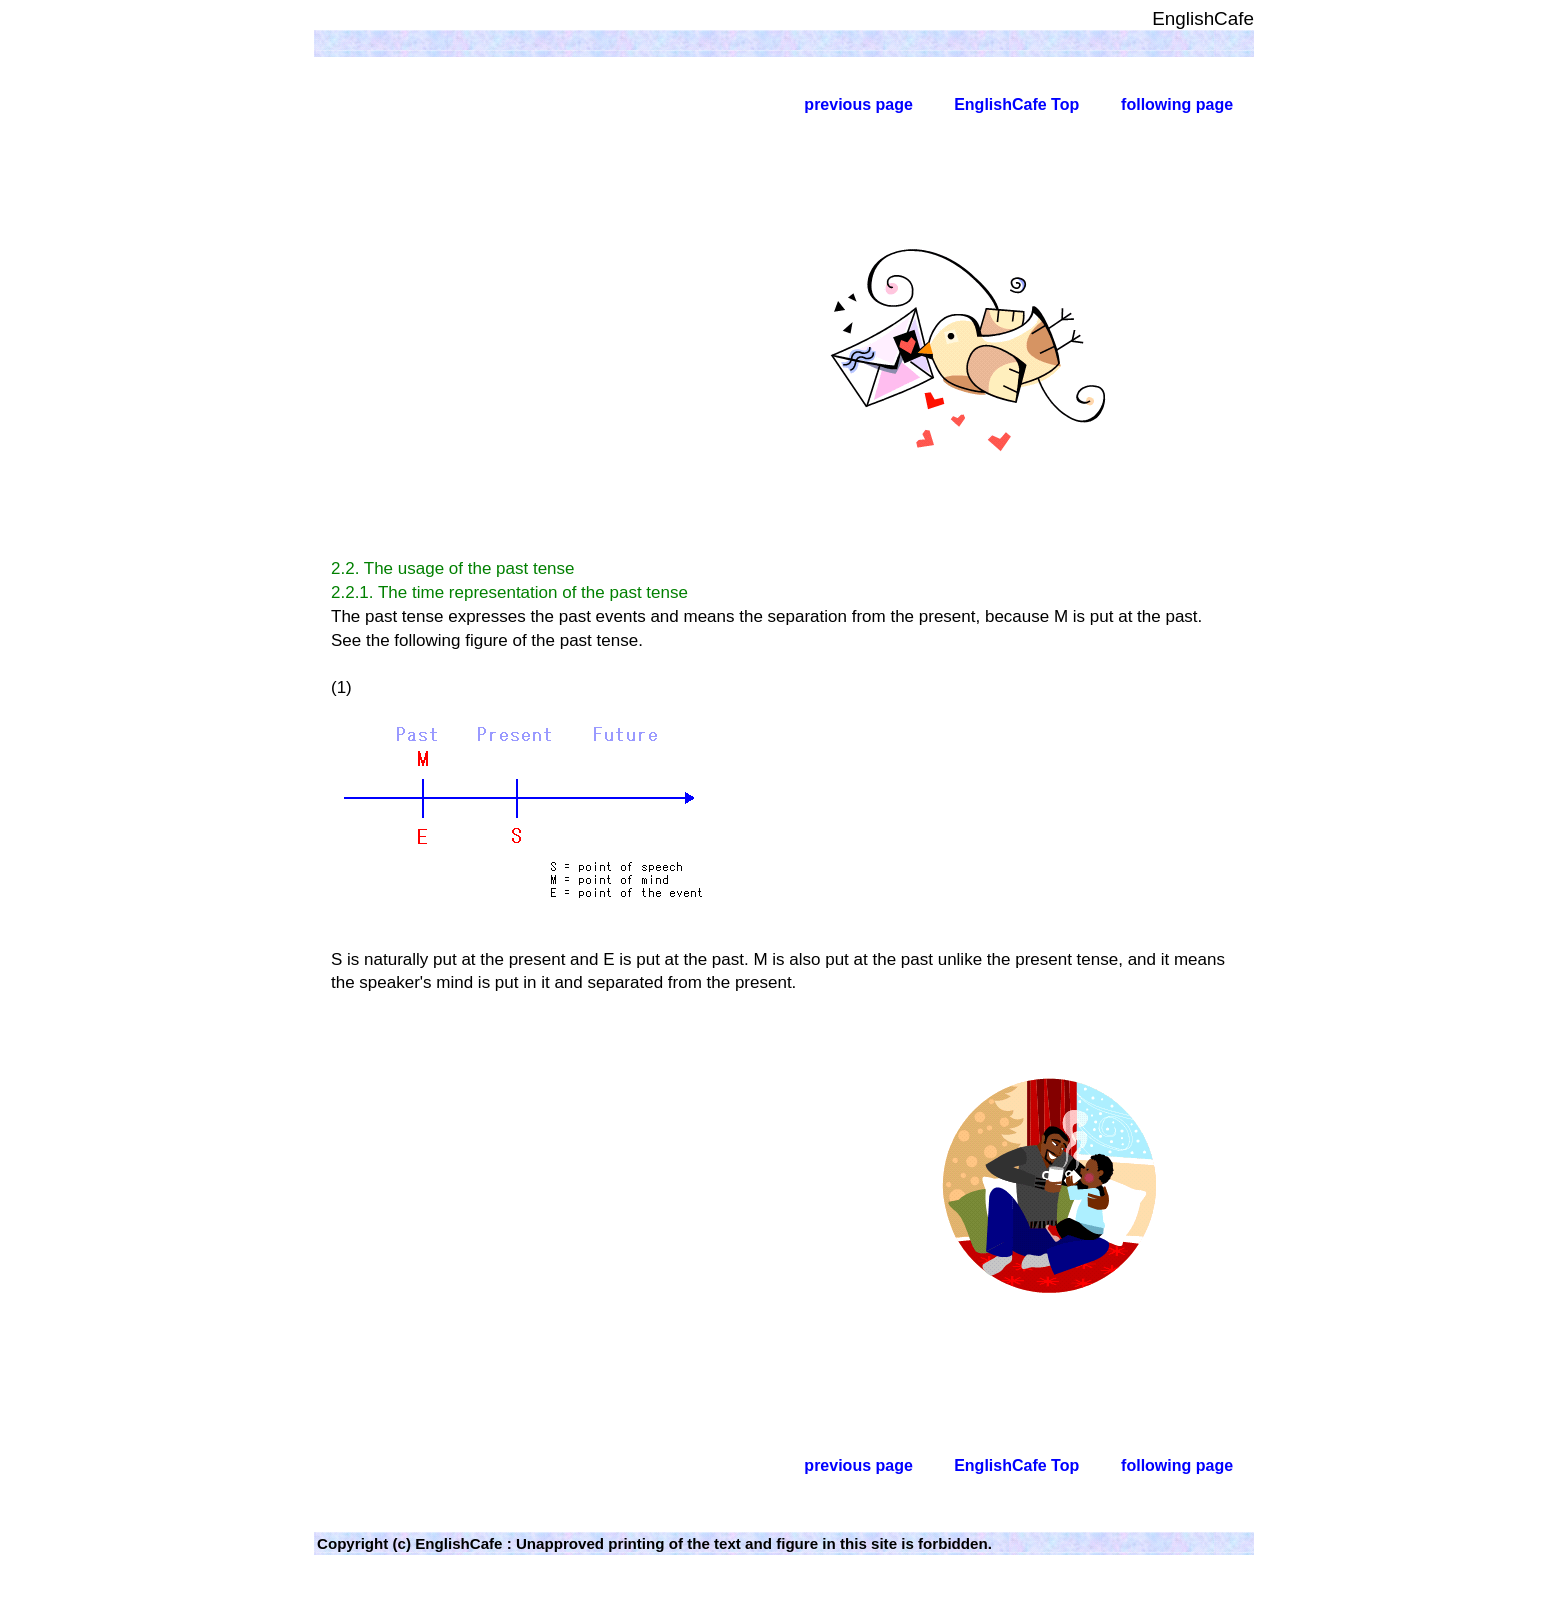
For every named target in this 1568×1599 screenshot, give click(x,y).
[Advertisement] (485, 350)
